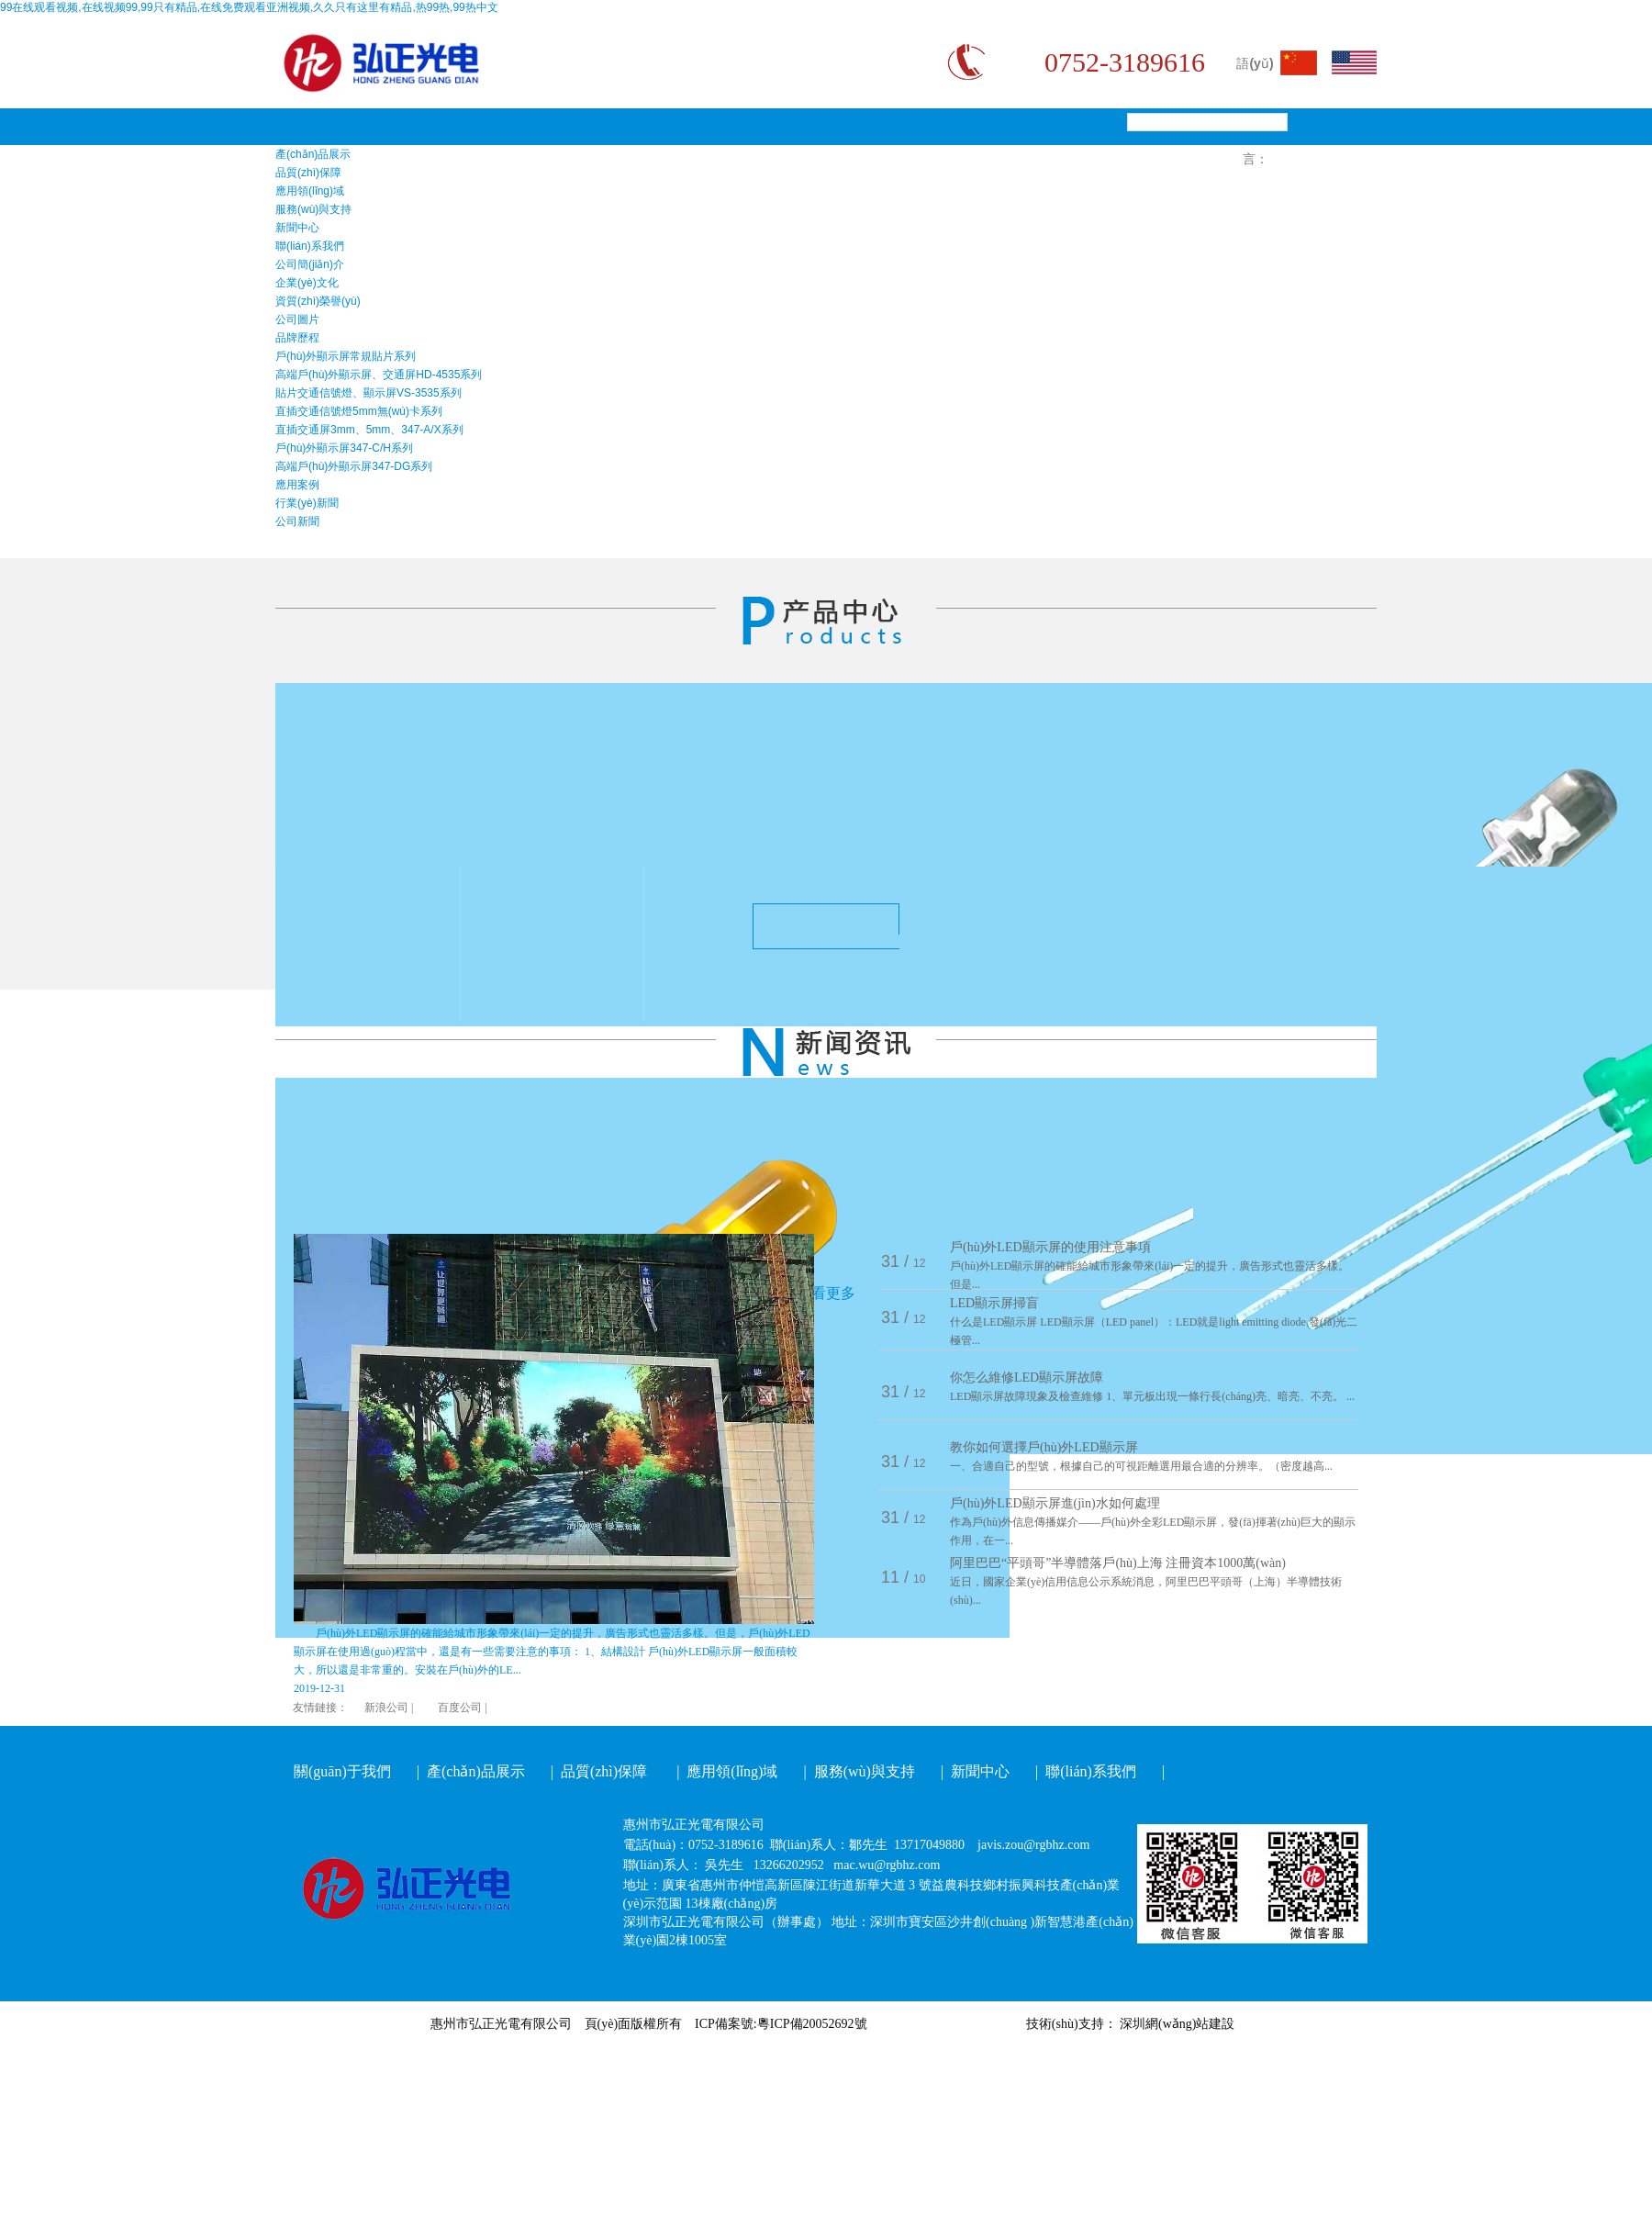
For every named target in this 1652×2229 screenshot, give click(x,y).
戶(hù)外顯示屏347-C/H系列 (344, 448)
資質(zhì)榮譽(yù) (318, 301)
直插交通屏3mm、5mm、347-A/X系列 (369, 429)
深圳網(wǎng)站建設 (1177, 2024)
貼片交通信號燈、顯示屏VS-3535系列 (368, 392)
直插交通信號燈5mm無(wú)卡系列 (358, 411)
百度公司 (460, 1707)
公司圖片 (297, 319)
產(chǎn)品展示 (313, 154)
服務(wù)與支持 (313, 209)
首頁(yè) (296, 117)
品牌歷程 (297, 337)
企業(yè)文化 (307, 282)
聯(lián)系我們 (309, 246)
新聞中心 (297, 227)
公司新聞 (297, 521)
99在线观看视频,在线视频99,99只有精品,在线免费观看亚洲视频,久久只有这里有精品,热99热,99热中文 (249, 7)
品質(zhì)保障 (308, 172)
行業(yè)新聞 (307, 503)
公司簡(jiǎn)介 (309, 264)
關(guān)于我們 (313, 135)
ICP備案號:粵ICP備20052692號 (780, 2024)
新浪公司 (386, 1707)
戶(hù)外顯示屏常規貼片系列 (345, 356)
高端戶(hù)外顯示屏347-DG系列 (353, 466)
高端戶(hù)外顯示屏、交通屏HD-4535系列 (378, 374)
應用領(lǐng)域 (309, 191)
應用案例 (297, 484)
